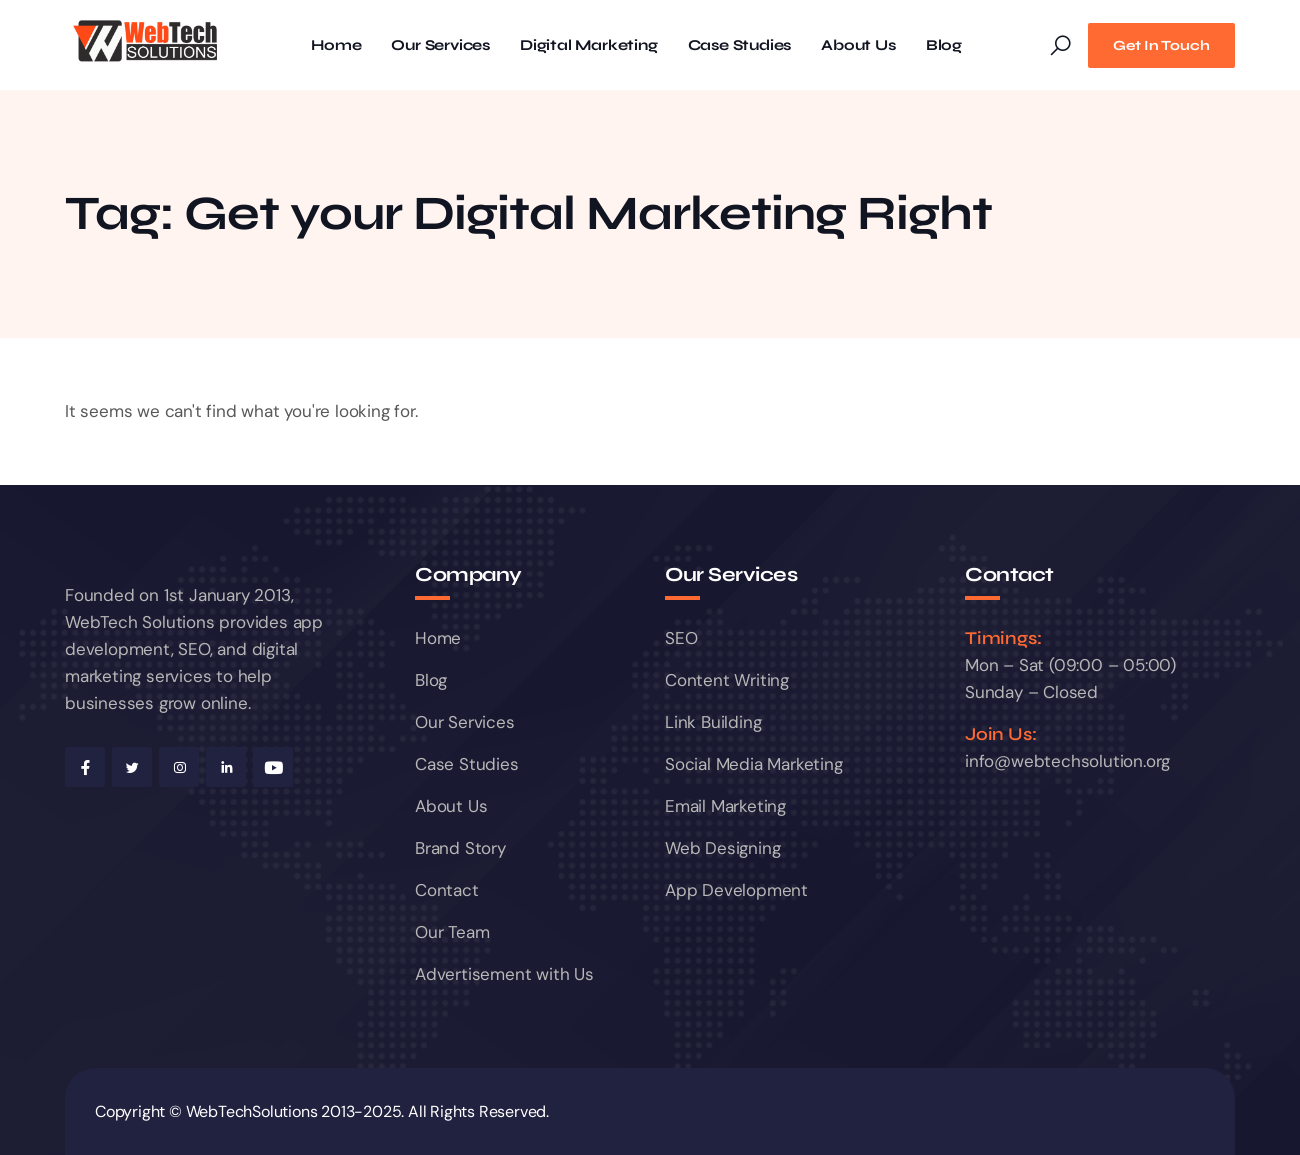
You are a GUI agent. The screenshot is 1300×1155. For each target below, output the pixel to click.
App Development (736, 890)
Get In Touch (1161, 45)
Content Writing (727, 680)
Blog (944, 45)
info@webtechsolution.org (1067, 761)
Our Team (452, 932)
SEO (681, 638)
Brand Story (460, 848)
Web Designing (722, 848)
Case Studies (740, 45)
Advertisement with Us (504, 974)
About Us (858, 45)
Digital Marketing (589, 45)
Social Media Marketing (754, 764)
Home (336, 45)
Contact (447, 890)
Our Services (440, 45)
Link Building (713, 722)
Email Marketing (725, 806)
